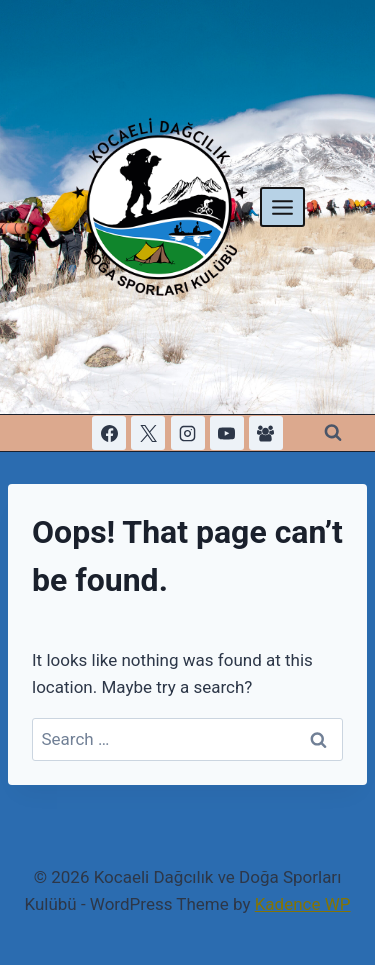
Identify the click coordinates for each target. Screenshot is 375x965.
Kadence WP (303, 904)
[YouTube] (227, 433)
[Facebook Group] (266, 433)
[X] (148, 433)
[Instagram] (188, 433)
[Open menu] (283, 207)
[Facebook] (109, 433)
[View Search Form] (333, 433)
